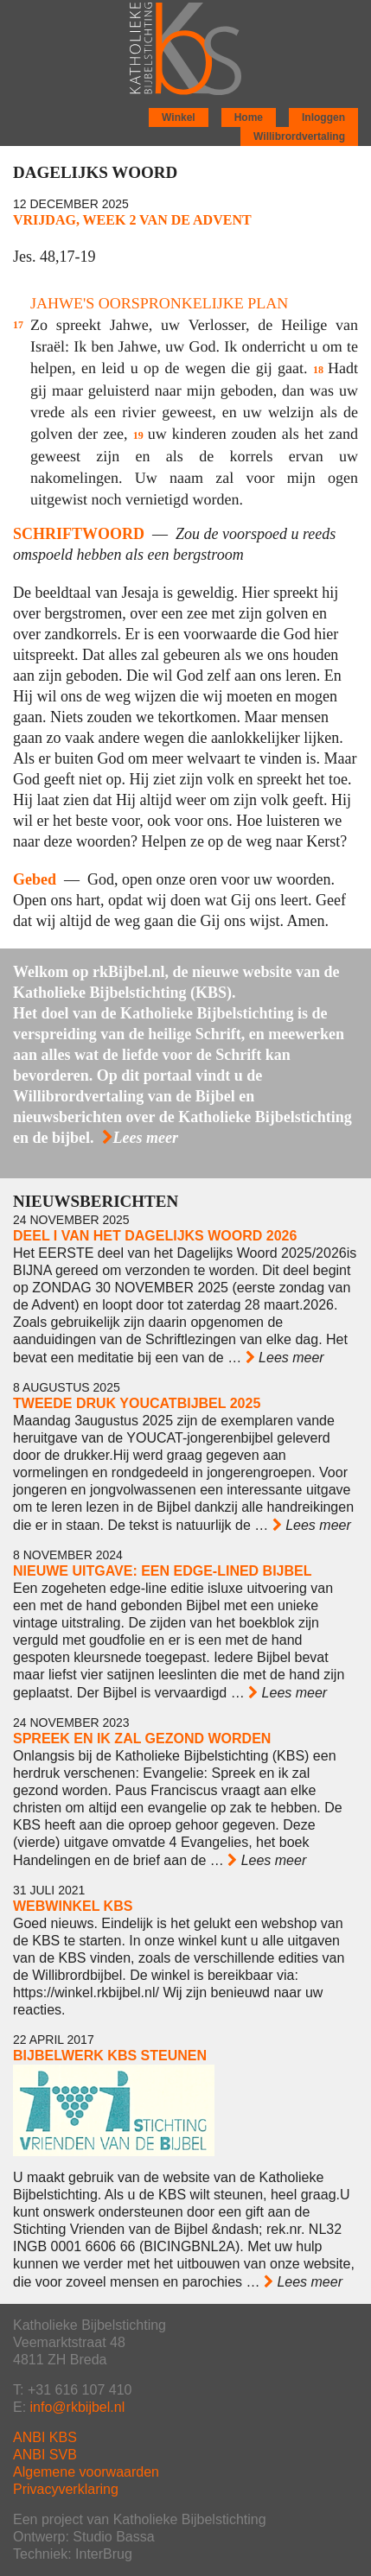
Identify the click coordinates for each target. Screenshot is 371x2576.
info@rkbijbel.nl (77, 2407)
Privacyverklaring (65, 2489)
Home (248, 117)
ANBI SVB (45, 2454)
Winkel (178, 117)
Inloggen (323, 117)
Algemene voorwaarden (86, 2472)
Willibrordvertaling (299, 136)
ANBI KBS (45, 2437)
